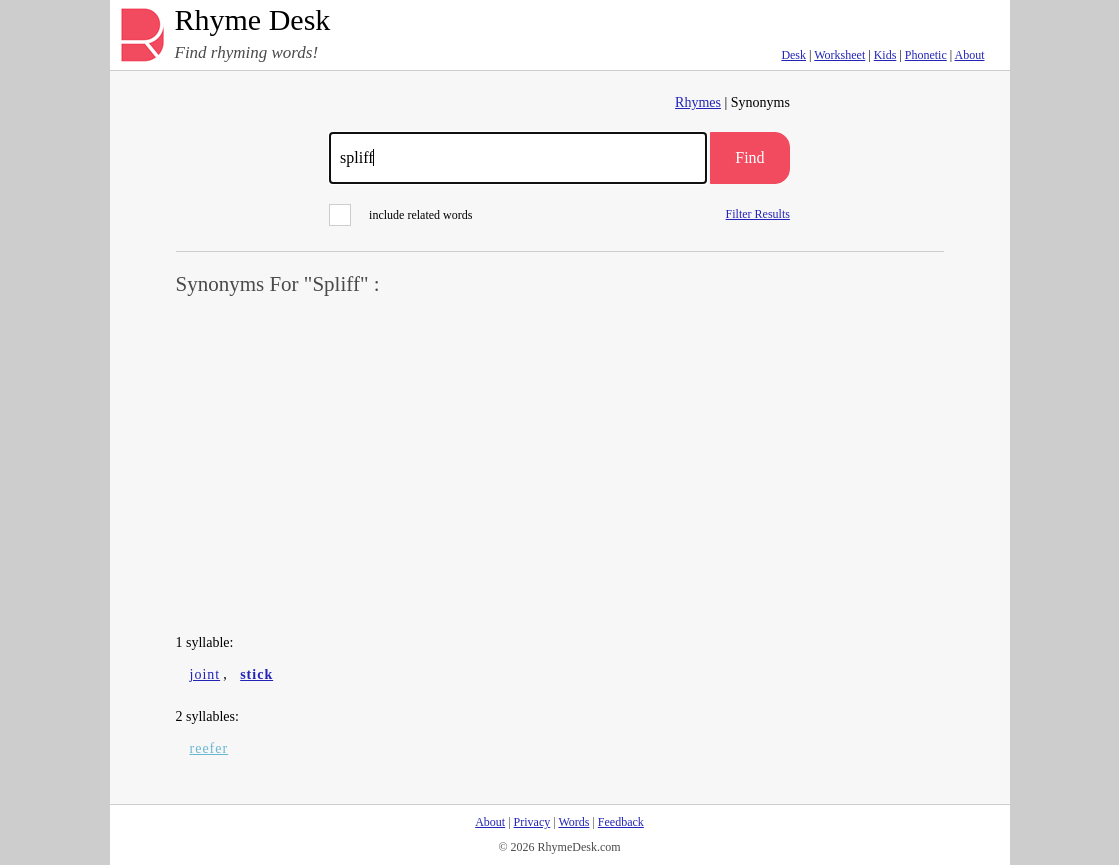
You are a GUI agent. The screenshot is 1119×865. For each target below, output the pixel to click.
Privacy (532, 822)
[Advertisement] (560, 466)
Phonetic (926, 55)
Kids (885, 55)
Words (573, 822)
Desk (793, 55)
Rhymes (698, 102)
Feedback (621, 822)
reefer (209, 748)
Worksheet (839, 55)
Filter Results (758, 213)
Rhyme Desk (253, 20)
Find (749, 157)
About (970, 55)
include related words (400, 215)
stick (256, 674)
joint (205, 674)
